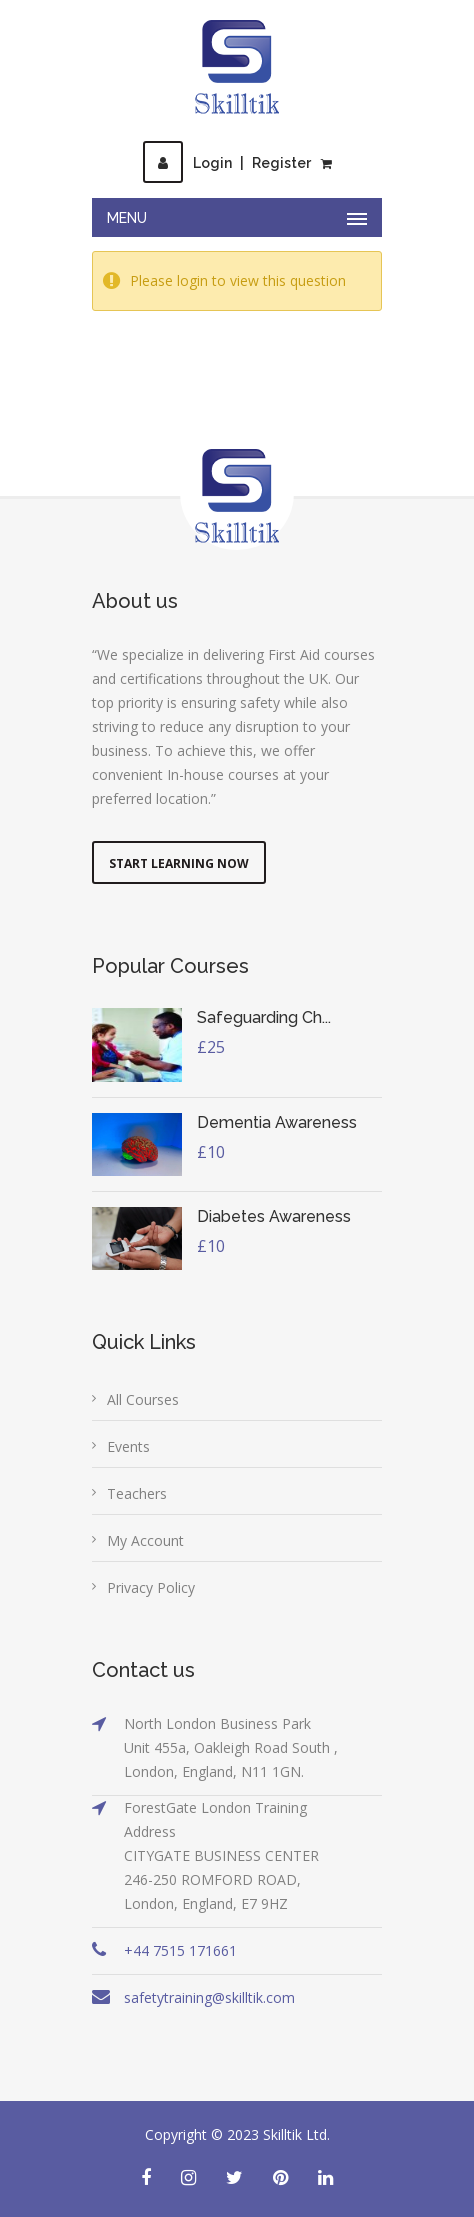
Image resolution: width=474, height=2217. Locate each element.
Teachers (137, 1493)
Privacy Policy (151, 1587)
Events (128, 1446)
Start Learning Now (179, 863)
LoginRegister (227, 163)
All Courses (143, 1399)
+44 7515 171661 (180, 1950)
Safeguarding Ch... (264, 1017)
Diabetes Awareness (274, 1216)
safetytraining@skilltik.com (209, 1997)
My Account (145, 1540)
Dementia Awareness (277, 1122)
